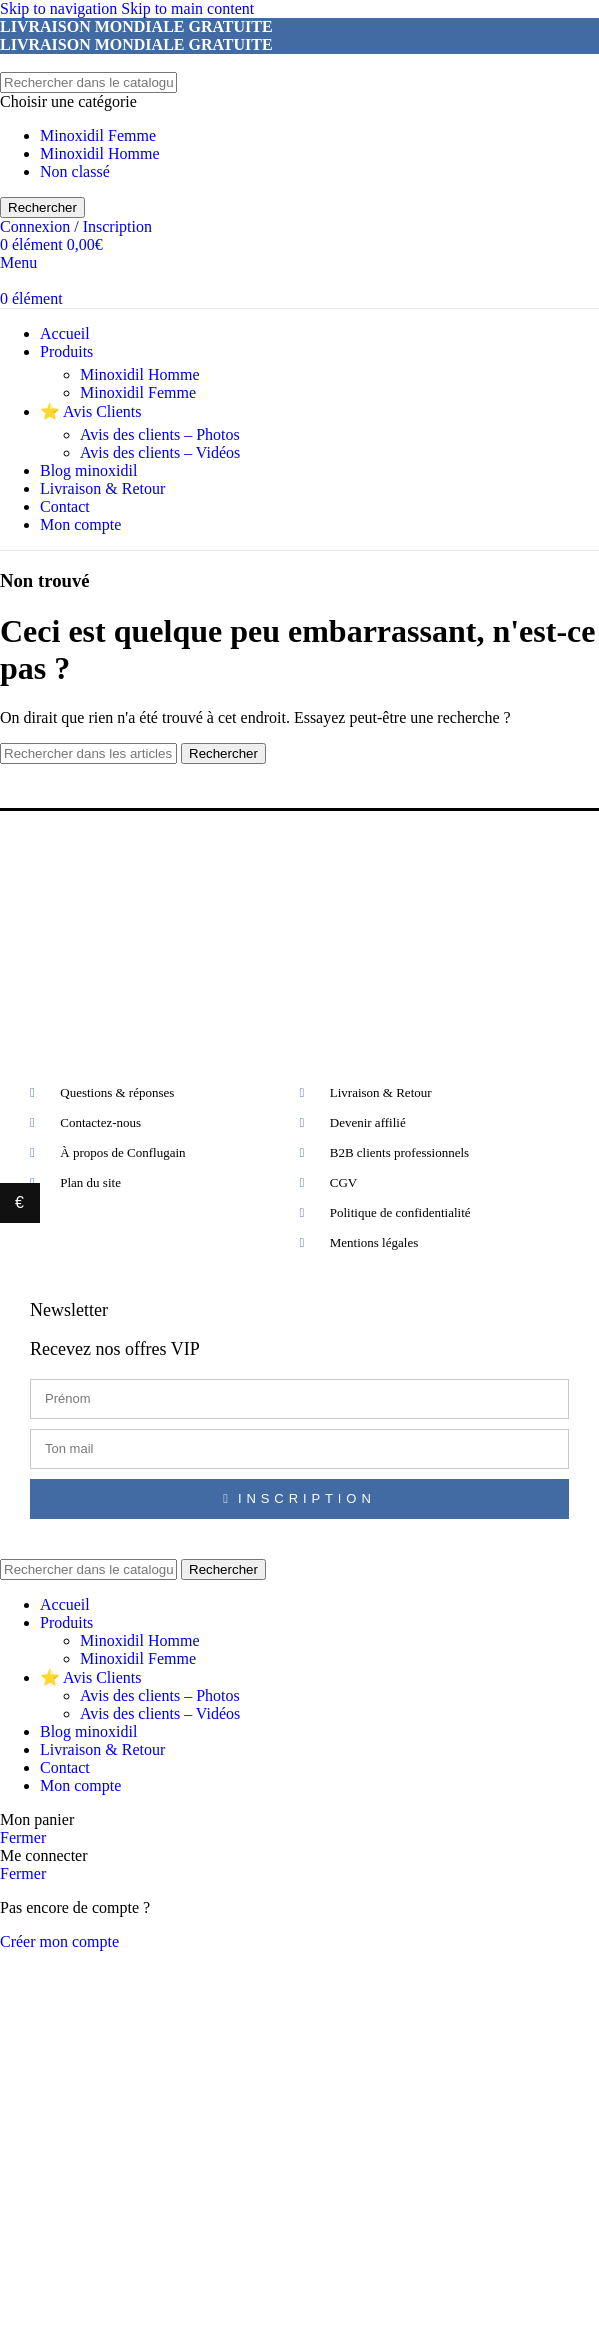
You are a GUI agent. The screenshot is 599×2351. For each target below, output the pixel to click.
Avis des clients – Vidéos (160, 452)
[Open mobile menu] (18, 262)
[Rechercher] (88, 82)
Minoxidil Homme (100, 153)
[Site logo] (0, 62)
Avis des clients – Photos (160, 434)
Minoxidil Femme (98, 135)
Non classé (75, 171)
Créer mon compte (59, 1941)
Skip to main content (187, 8)
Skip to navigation (60, 8)
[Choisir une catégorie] (299, 102)
